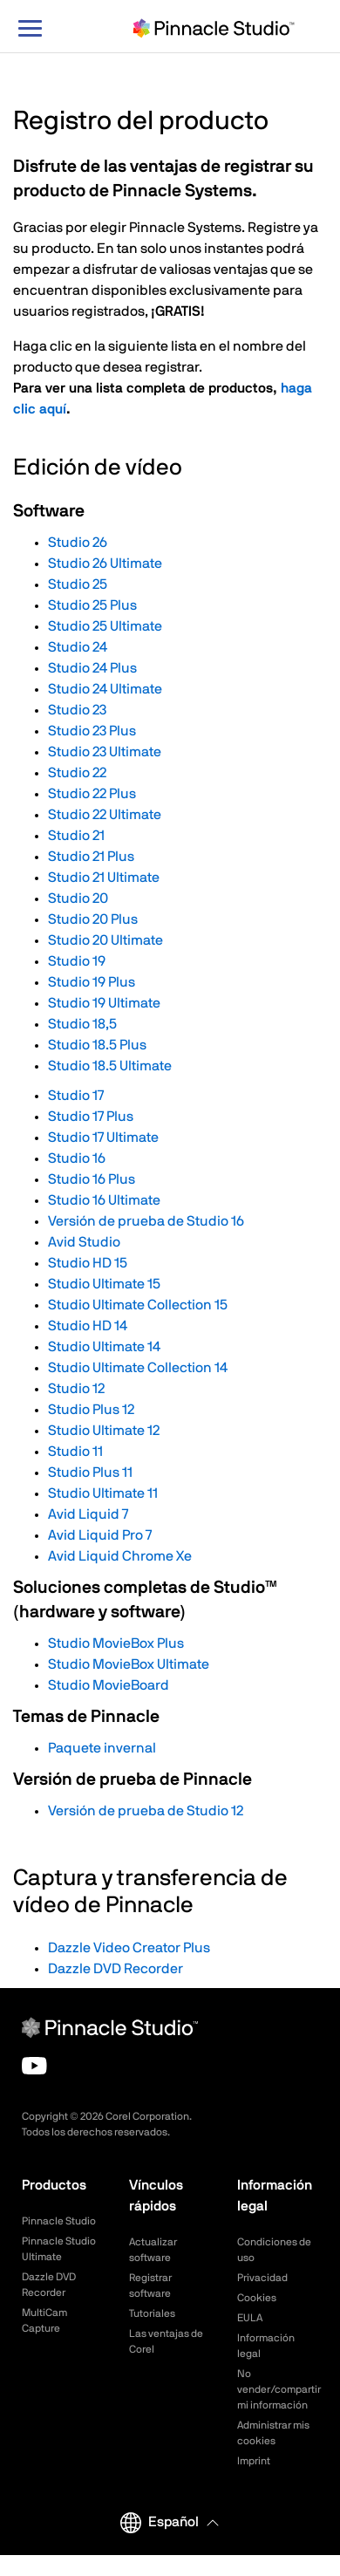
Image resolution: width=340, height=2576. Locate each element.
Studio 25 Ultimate (105, 626)
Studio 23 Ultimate (104, 752)
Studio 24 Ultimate (105, 689)
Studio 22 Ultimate (104, 815)
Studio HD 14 (87, 1326)
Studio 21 (76, 836)
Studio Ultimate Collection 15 (138, 1305)
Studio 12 (76, 1389)
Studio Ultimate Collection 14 (138, 1368)
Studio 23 (77, 710)
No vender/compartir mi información (277, 2389)
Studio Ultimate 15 (104, 1284)
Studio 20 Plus (93, 919)
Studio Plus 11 (90, 1472)
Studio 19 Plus (91, 982)
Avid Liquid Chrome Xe (120, 1556)
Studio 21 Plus (91, 857)
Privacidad (262, 2277)
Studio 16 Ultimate (104, 1200)
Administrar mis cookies (273, 2433)
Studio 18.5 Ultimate (110, 1066)
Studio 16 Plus (91, 1179)
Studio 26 (77, 543)
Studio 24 (77, 647)
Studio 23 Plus (92, 731)
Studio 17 (76, 1096)
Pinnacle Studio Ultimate (59, 2249)
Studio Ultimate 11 (103, 1493)
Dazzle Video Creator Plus (129, 1948)
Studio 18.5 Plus (97, 1045)
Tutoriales (152, 2313)
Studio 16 (76, 1158)
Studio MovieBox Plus (116, 1643)
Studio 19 (76, 961)
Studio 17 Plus (90, 1117)
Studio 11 (75, 1452)
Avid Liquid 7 (88, 1514)
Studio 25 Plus (92, 605)
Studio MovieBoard (108, 1685)
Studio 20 (78, 898)
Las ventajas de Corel (166, 2341)
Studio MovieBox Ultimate (128, 1664)
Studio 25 (77, 584)
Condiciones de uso (274, 2250)
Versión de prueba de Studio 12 (145, 1811)
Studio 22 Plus (92, 794)
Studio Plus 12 (91, 1410)
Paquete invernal (102, 1748)
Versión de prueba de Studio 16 (146, 1221)
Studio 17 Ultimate (103, 1138)
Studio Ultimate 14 (104, 1347)
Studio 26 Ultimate (105, 564)
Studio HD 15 (87, 1263)
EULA (249, 2318)
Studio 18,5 (82, 1024)
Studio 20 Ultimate (105, 940)
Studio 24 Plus (92, 668)
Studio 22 (77, 773)
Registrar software (150, 2285)
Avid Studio (84, 1242)
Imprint (253, 2461)
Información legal (266, 2346)
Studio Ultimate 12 (104, 1431)
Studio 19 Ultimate (104, 1003)
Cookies (256, 2297)
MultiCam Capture (44, 2320)
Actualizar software (153, 2250)
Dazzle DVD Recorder (115, 1969)
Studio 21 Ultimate (104, 878)
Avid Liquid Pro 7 (100, 1535)
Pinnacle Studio (59, 2221)
